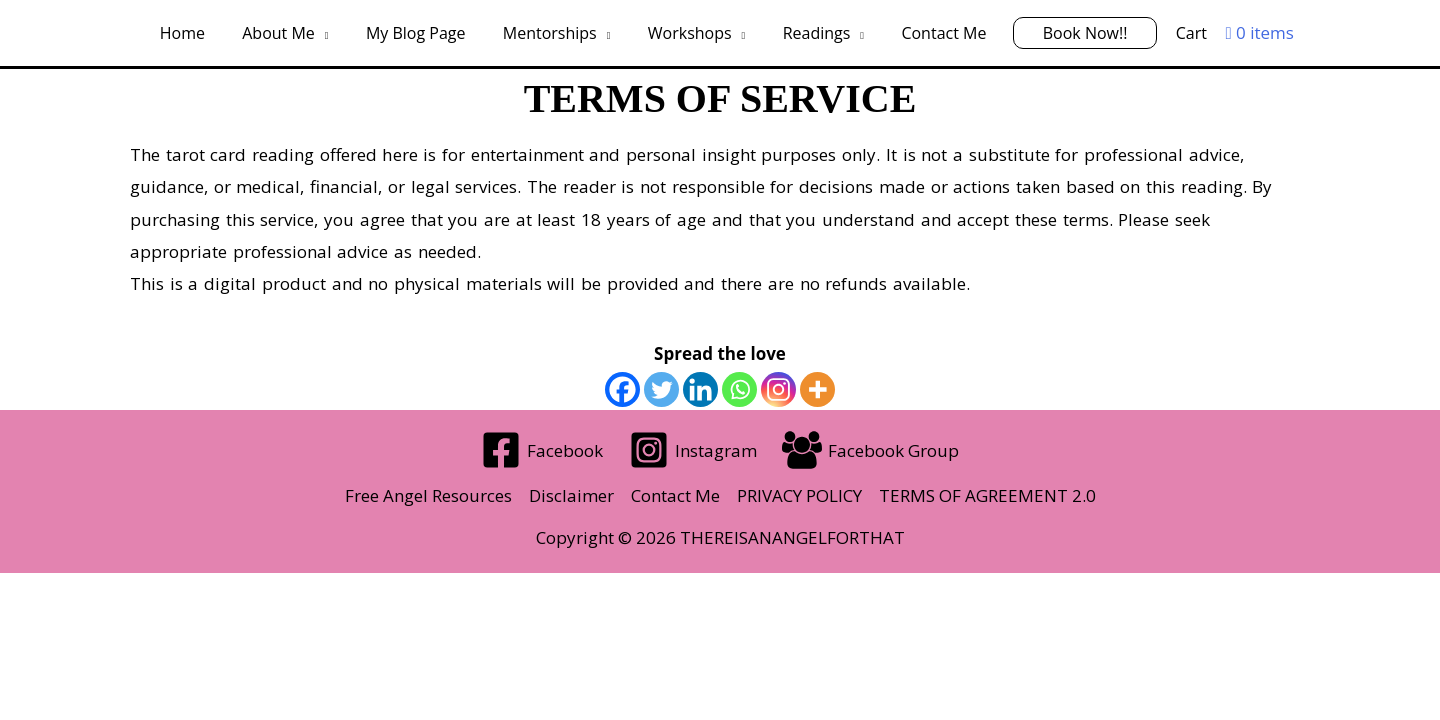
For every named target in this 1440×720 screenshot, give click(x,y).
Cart (1169, 33)
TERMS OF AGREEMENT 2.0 (987, 495)
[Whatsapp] (739, 389)
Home (203, 33)
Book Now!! (1069, 33)
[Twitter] (661, 389)
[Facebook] (622, 389)
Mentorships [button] (555, 33)
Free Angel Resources (428, 495)
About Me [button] (294, 33)
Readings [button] (811, 33)
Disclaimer (571, 495)
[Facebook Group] (870, 450)
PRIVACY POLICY (799, 495)
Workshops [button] (690, 33)
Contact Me (933, 33)
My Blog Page (427, 33)
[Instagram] (778, 389)
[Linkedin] (700, 389)
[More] (817, 389)
